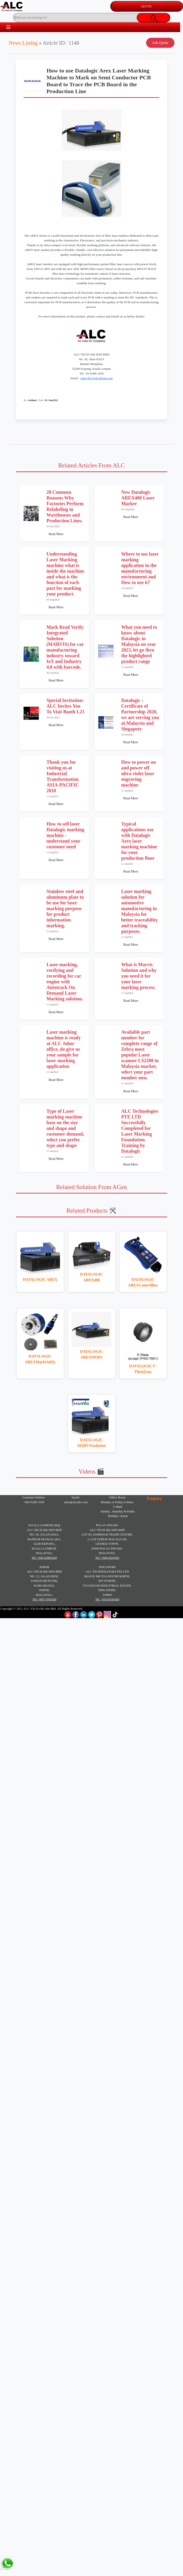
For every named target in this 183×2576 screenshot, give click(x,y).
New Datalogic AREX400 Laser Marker (137, 497)
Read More (56, 534)
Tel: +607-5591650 (44, 1599)
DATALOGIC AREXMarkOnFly (40, 1359)
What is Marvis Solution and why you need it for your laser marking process (139, 976)
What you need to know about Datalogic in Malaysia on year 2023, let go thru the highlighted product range (139, 644)
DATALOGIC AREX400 (91, 1277)
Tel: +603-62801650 (44, 1557)
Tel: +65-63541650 (107, 1599)
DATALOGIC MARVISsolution (91, 1443)
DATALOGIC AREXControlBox (143, 1282)
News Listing (23, 43)
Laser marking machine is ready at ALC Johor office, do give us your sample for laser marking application (63, 1049)
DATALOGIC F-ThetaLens (143, 1369)
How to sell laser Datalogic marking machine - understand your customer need (65, 835)
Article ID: (54, 43)
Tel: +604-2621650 (107, 1557)
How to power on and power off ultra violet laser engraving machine (138, 773)
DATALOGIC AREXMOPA (91, 1354)
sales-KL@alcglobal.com (96, 378)
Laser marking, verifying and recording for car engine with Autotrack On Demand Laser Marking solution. (64, 981)
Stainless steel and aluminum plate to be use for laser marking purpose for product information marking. (65, 908)
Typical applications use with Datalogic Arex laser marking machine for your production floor (139, 841)
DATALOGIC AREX (40, 1279)
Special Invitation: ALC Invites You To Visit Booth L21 (65, 706)
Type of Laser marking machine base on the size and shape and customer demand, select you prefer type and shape (65, 1128)
